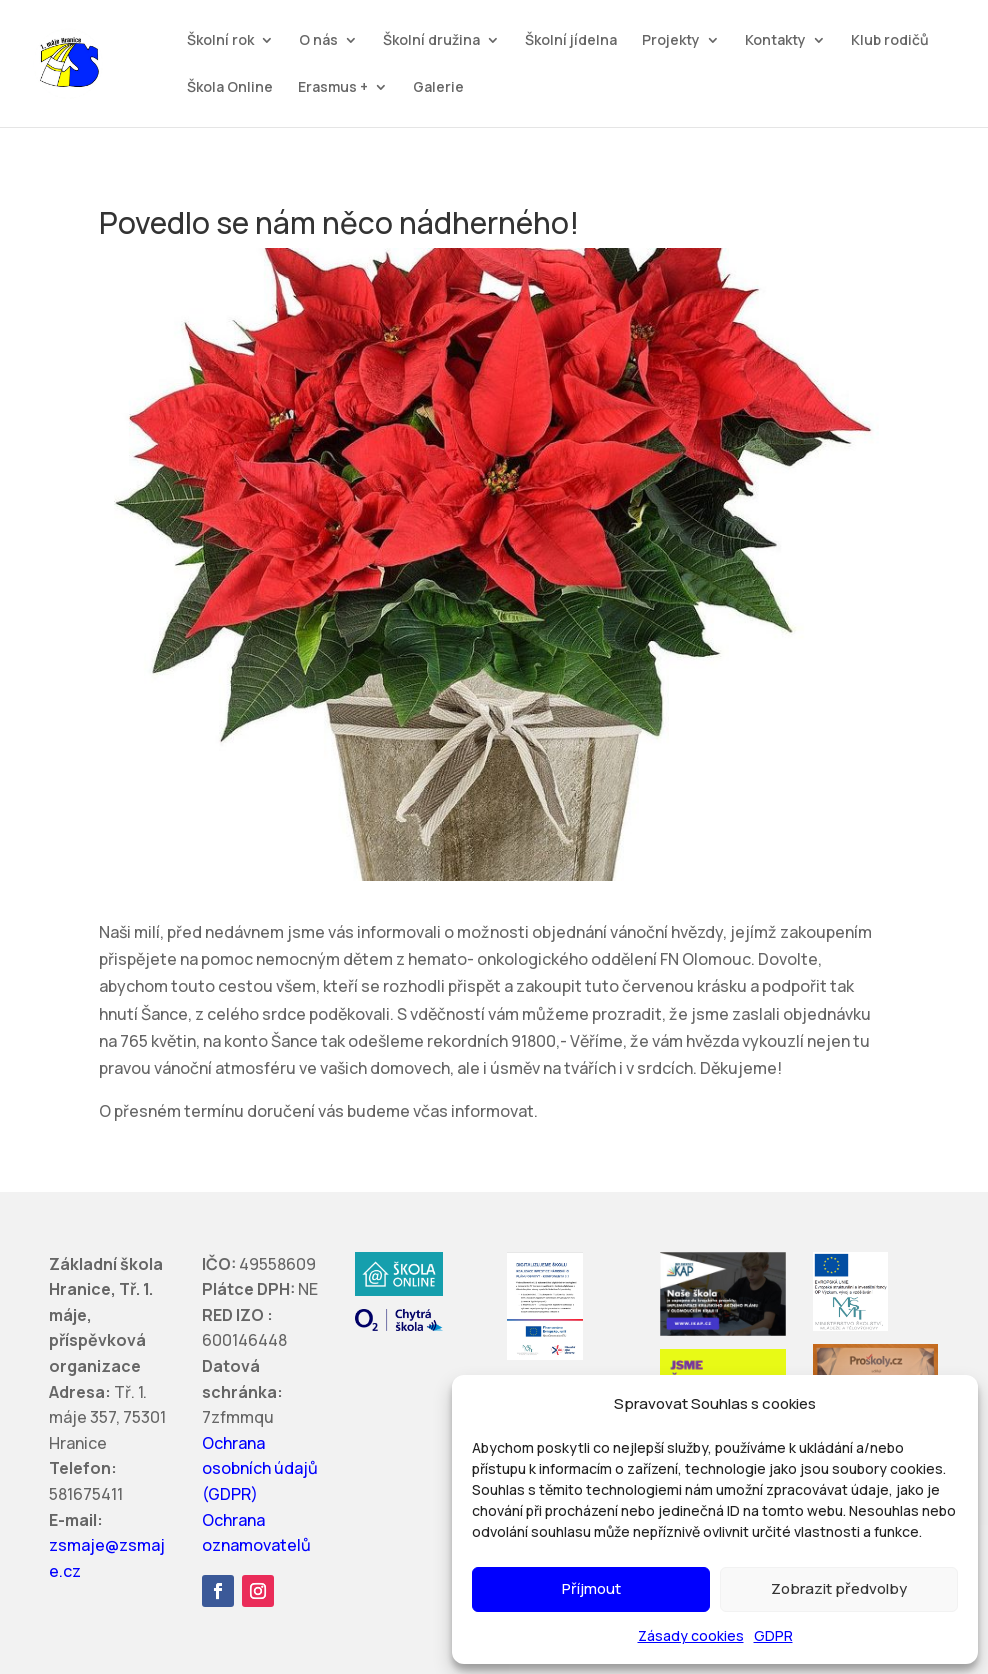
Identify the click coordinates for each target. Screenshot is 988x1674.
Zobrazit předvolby (839, 1588)
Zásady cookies (691, 1635)
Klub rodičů (890, 41)
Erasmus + (333, 88)
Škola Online (230, 88)
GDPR (773, 1635)
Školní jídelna (571, 41)
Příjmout (591, 1588)
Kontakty (775, 41)
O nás (318, 41)
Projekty (671, 41)
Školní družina (431, 41)
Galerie (438, 88)
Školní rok (220, 41)
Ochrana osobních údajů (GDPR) (260, 1468)
